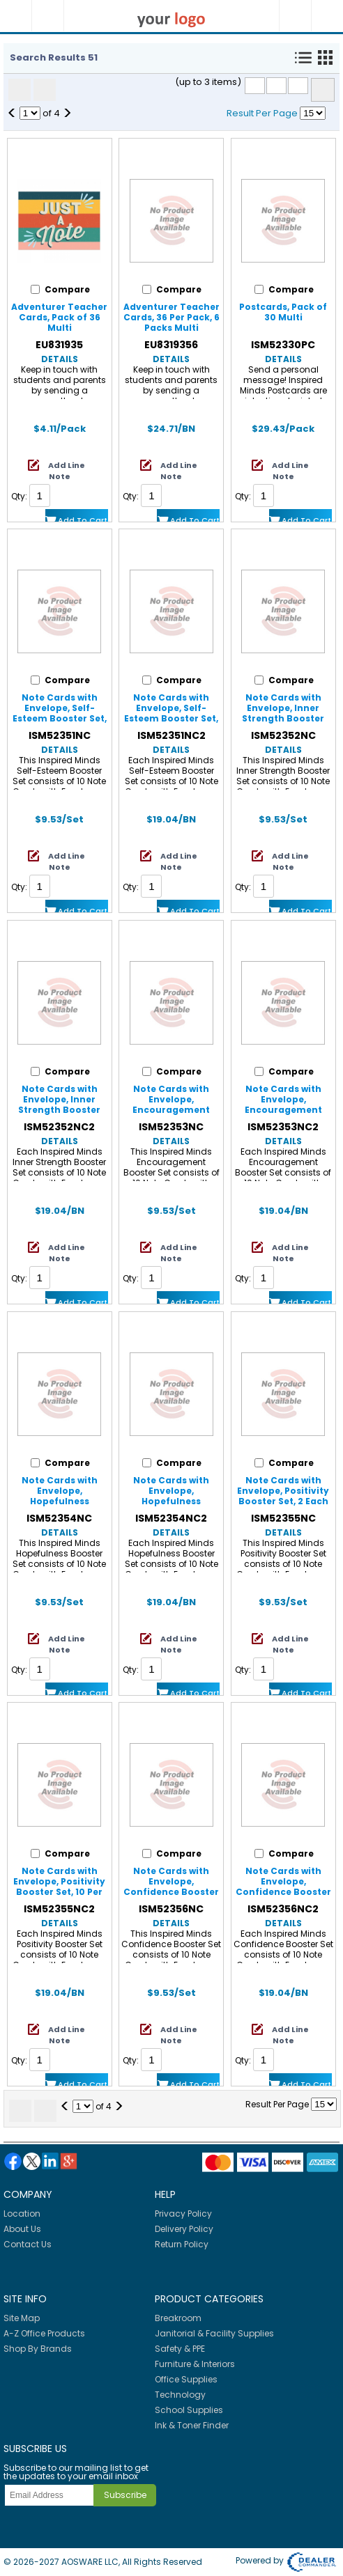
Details (59, 359)
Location (21, 2213)
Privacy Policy (183, 2213)
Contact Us (27, 2244)
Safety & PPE (180, 2349)
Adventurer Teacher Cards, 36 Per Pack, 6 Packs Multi (171, 317)
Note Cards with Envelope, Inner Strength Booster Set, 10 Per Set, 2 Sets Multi (59, 1110)
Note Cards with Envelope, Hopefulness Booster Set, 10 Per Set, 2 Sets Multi (171, 1501)
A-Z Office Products (44, 2333)
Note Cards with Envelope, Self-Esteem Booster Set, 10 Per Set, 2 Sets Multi (171, 718)
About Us (22, 2229)
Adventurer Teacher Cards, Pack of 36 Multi (59, 317)
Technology (180, 2395)
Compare (323, 90)
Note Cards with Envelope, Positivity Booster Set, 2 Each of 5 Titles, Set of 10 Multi (283, 1501)
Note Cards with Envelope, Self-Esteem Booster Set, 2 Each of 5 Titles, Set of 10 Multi (60, 718)
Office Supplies (186, 2379)
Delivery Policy (184, 2229)
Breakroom (178, 2318)
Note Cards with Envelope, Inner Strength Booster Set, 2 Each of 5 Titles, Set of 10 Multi (283, 718)
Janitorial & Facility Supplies (214, 2333)
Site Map (21, 2318)
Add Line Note (66, 471)
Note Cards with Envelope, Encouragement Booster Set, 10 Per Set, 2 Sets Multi (283, 1110)
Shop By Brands (37, 2349)
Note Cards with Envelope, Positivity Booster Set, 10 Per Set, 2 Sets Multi (59, 1886)
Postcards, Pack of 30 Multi (283, 312)
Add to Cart (82, 520)
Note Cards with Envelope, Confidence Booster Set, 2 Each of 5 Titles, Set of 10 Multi (171, 1892)
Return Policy (181, 2244)
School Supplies (189, 2410)
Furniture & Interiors (195, 2364)
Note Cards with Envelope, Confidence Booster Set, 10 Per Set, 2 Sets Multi (283, 1892)
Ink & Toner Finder (192, 2425)
